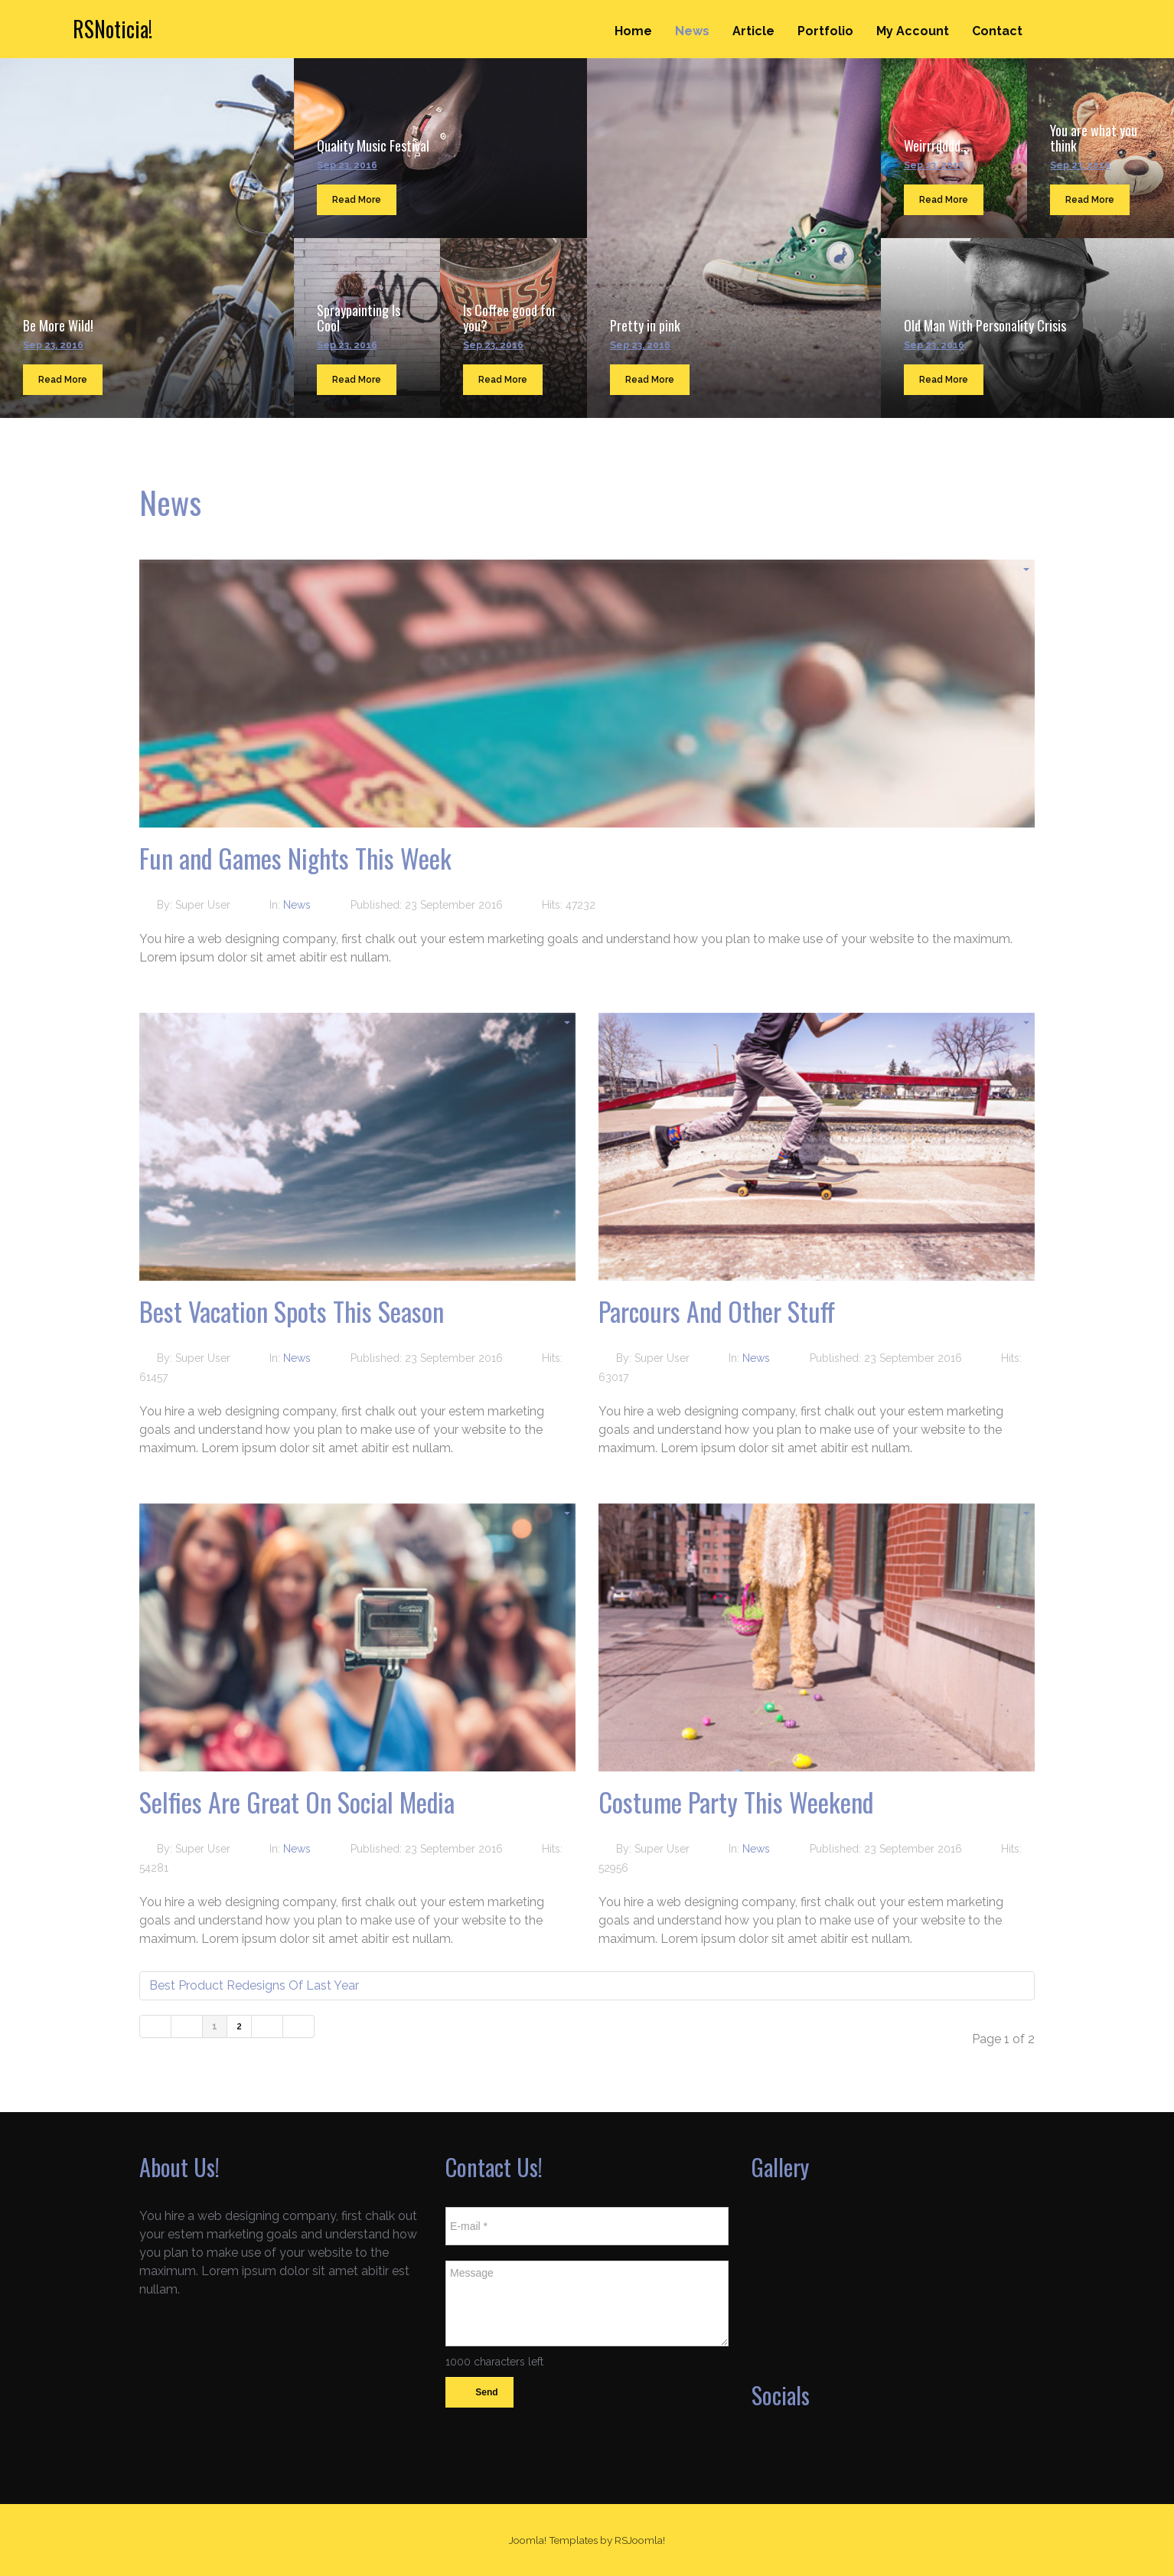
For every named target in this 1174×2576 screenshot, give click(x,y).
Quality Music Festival (373, 145)
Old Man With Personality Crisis (985, 325)
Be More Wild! (58, 325)
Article (753, 31)
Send (479, 2393)
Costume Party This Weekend (735, 1801)
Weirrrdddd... (937, 145)
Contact (997, 31)
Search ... (1101, 16)
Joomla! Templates (553, 2540)
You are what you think (1093, 137)
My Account (912, 31)
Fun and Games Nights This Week (295, 857)
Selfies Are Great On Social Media (297, 1801)
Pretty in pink (645, 325)
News (692, 31)
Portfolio (825, 31)
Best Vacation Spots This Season (291, 1310)
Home (633, 31)
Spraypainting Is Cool (358, 317)
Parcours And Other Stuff (716, 1310)
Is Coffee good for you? (509, 317)
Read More (62, 379)
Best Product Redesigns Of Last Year (254, 1985)
